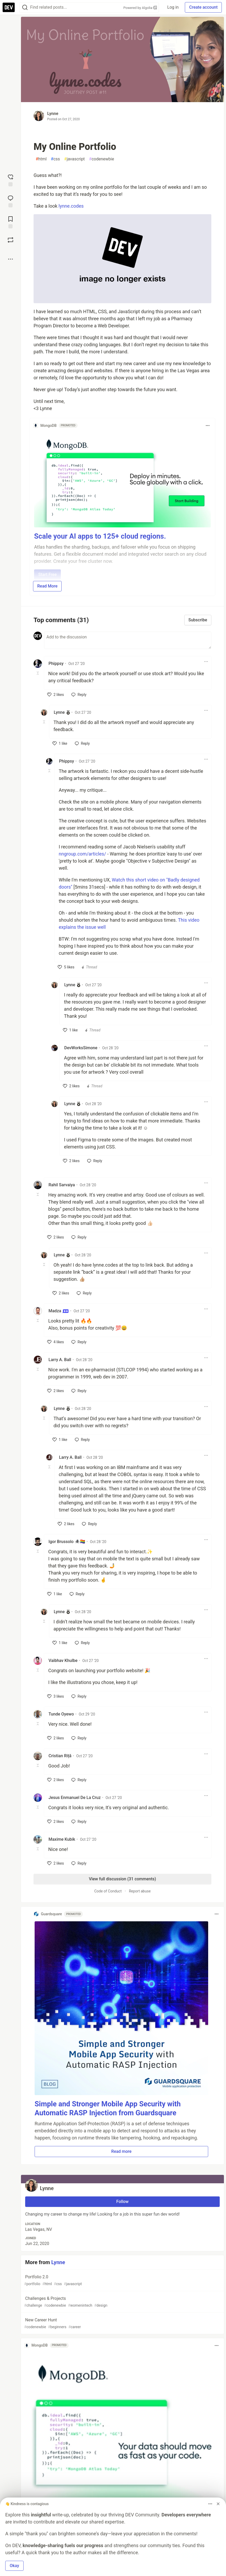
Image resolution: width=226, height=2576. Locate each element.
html (41, 159)
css (55, 159)
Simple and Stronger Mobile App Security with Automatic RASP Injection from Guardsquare (108, 2108)
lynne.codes (71, 206)
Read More (47, 586)
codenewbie (101, 159)
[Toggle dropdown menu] (207, 425)
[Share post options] (10, 259)
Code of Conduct (108, 1891)
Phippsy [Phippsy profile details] (56, 663)
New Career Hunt (122, 2323)
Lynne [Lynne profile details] (59, 712)
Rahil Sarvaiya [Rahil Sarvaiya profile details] (62, 1184)
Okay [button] (14, 2565)
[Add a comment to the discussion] (127, 640)
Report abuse (140, 1891)
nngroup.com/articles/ (82, 854)
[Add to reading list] (10, 221)
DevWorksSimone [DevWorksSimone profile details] (80, 1047)
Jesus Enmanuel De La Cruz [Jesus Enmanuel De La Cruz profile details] (75, 1797)
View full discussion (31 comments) (122, 1878)
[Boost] (10, 239)
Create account (203, 7)
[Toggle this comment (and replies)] (38, 673)
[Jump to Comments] (10, 200)
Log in (173, 7)
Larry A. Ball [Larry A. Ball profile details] (60, 1359)
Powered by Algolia (140, 8)
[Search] (25, 7)
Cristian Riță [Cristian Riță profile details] (60, 1755)
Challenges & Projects (122, 2302)
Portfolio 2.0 (122, 2280)
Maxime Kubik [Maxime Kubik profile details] (62, 1839)
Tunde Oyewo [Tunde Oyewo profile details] (61, 1714)
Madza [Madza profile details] (59, 1310)
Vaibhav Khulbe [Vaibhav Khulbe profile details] (63, 1660)
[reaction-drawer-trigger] (10, 179)
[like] (55, 694)
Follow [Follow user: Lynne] (122, 2201)
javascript (74, 159)
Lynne (52, 113)
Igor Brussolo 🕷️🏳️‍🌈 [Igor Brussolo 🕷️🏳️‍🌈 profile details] (67, 1541)
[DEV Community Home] (8, 7)
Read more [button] (121, 2151)
